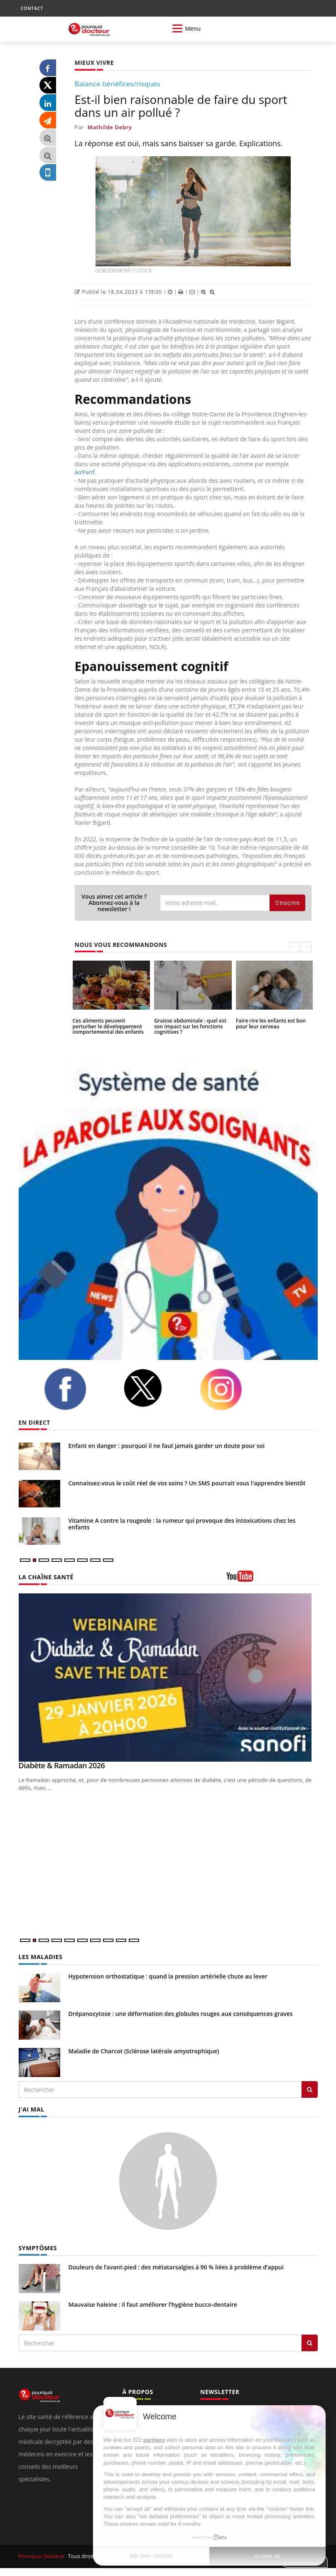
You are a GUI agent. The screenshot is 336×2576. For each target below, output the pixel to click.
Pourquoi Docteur (42, 2556)
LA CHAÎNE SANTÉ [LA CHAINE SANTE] (46, 1577)
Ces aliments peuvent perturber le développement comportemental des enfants (111, 1026)
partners (154, 2440)
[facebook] (77, 1389)
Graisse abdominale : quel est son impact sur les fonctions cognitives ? (189, 1026)
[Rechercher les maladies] (310, 2089)
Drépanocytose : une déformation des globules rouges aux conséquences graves (181, 2014)
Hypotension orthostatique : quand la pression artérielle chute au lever (168, 1976)
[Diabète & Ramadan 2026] (168, 1677)
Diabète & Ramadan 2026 (62, 1765)
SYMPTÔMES (37, 2248)
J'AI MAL (31, 2109)
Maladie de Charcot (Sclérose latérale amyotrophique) (144, 2051)
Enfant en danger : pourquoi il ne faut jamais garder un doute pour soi (167, 1446)
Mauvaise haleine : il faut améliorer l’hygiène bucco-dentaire (153, 2304)
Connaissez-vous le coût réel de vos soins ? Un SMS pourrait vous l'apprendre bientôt (187, 1483)
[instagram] (233, 1389)
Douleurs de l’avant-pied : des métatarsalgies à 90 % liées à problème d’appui (176, 2267)
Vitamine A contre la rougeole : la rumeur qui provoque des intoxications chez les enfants (182, 1524)
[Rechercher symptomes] (310, 2342)
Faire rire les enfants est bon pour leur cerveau (270, 1023)
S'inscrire (287, 903)
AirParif (85, 472)
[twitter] (155, 1388)
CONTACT (32, 8)
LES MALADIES (40, 1957)
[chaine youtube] (272, 1579)
